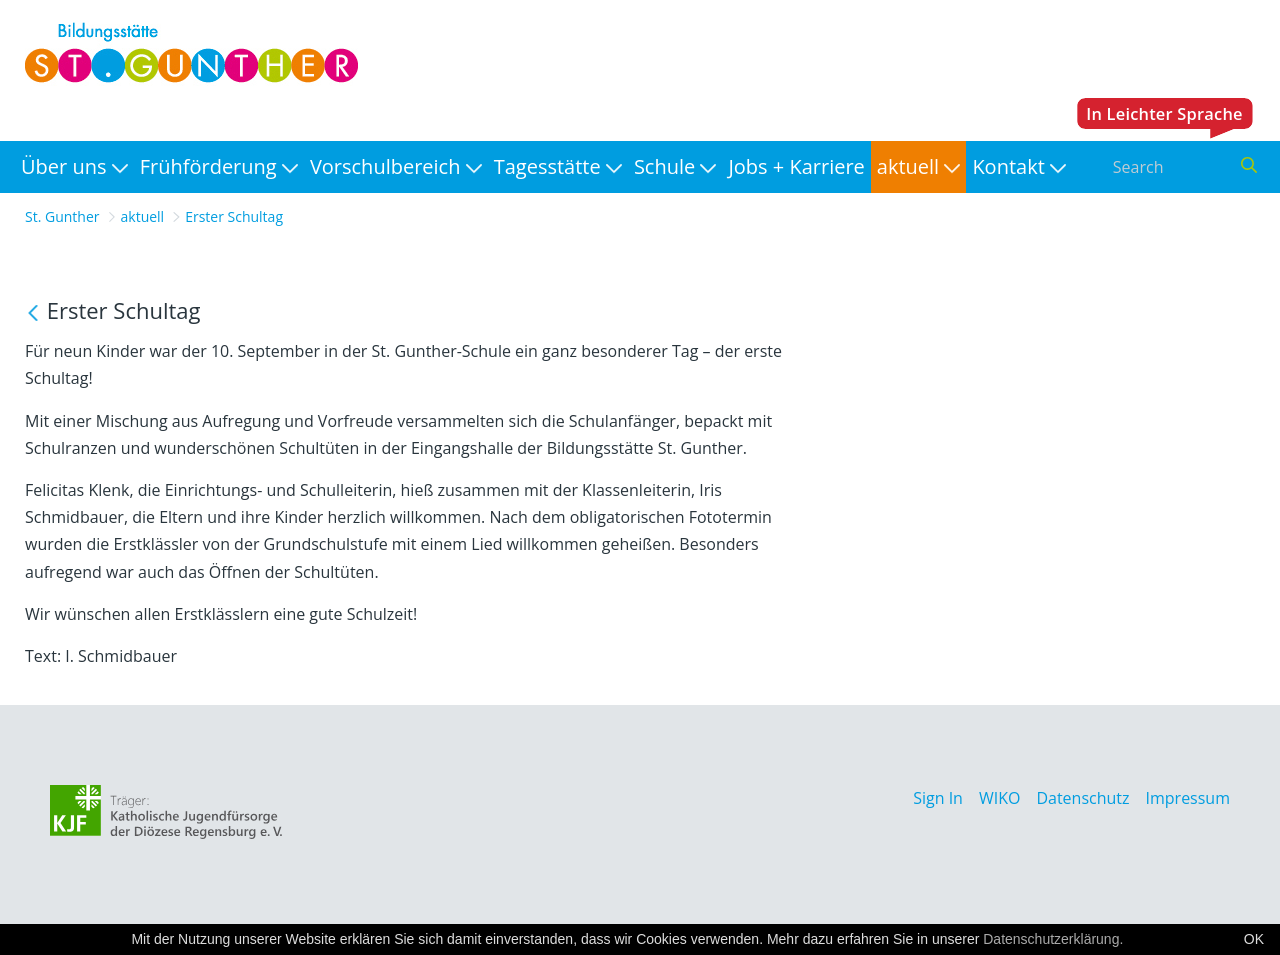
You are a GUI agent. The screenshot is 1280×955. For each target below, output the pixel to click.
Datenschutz (1082, 798)
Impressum (1188, 798)
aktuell (143, 216)
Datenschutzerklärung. (1053, 939)
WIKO (999, 798)
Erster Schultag (234, 216)
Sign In (938, 798)
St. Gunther (62, 216)
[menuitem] (74, 167)
